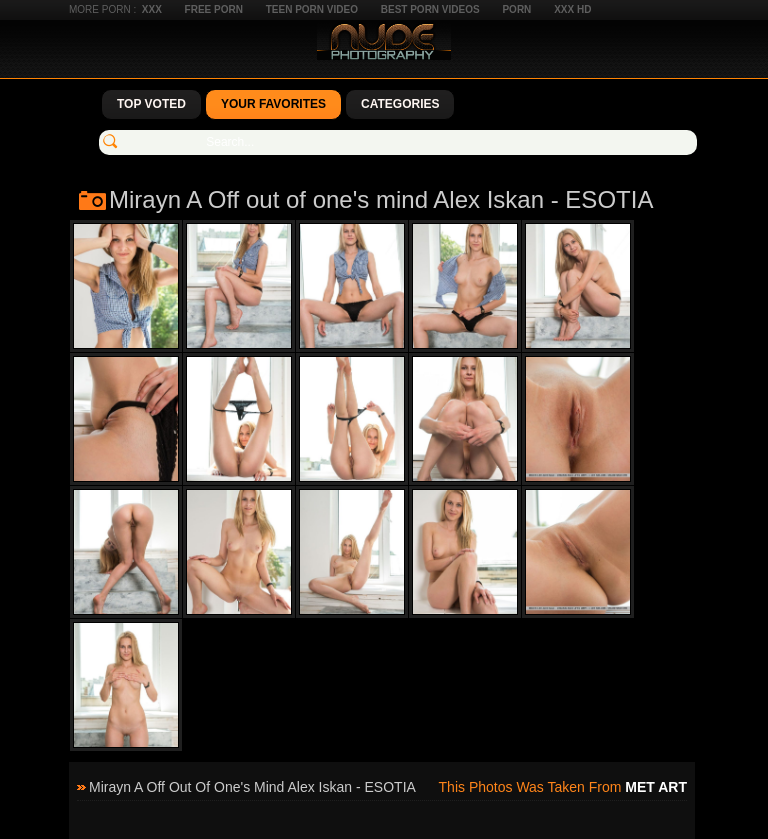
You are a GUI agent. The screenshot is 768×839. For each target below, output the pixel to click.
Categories (400, 104)
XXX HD (572, 9)
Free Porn (214, 9)
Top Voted (151, 104)
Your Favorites (273, 104)
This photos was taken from (563, 787)
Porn (516, 9)
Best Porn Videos (430, 9)
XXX (152, 9)
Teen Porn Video (312, 9)
